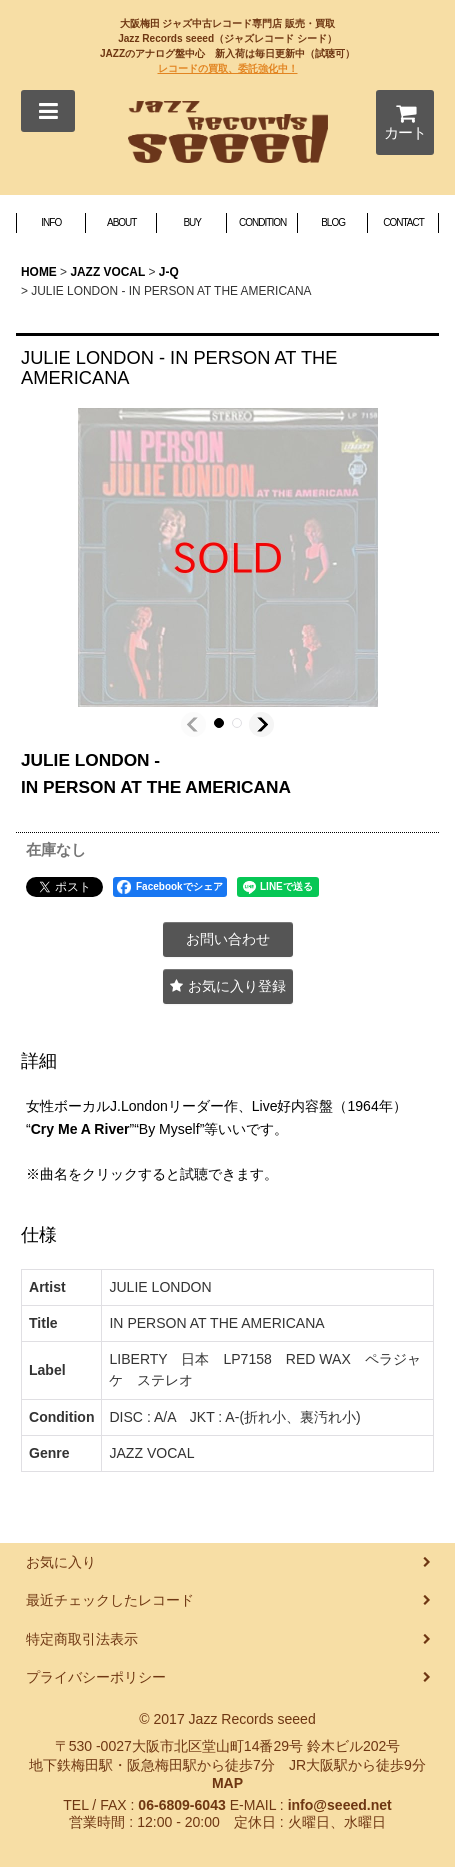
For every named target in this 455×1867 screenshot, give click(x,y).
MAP (227, 1783)
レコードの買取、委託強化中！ (228, 68)
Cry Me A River (80, 1129)
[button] (48, 111)
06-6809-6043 (181, 1805)
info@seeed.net (340, 1805)
